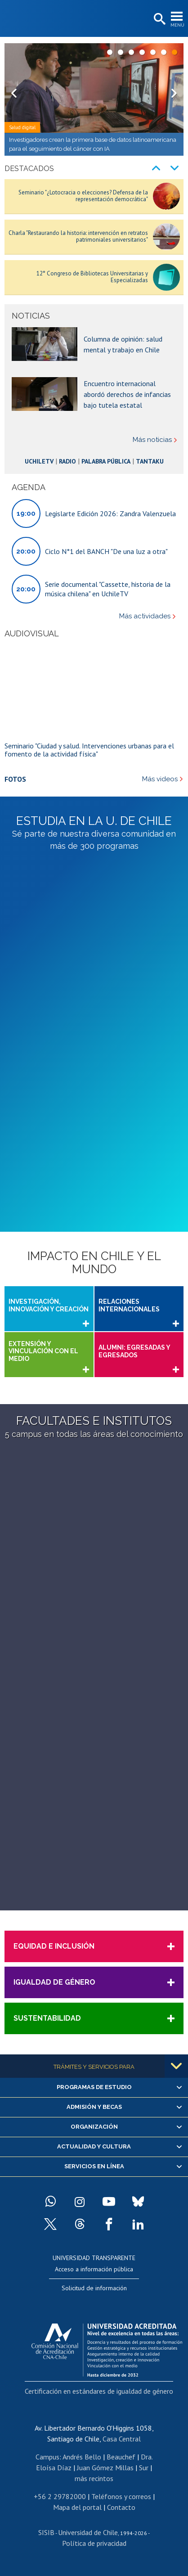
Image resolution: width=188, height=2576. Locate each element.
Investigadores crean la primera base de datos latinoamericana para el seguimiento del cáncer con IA (92, 144)
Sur (143, 2467)
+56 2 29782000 (60, 2495)
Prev (15, 99)
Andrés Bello (82, 2456)
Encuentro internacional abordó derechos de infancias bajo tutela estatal (127, 394)
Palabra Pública (106, 460)
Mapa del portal (77, 2506)
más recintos (94, 2477)
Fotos (15, 778)
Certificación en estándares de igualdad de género (99, 2390)
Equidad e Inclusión (53, 1945)
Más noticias (152, 440)
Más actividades (144, 616)
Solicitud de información (94, 2287)
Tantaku (157, 460)
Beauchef (121, 2456)
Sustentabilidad (47, 2017)
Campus (47, 2456)
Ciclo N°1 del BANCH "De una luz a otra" (106, 550)
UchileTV (31, 460)
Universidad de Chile (88, 2531)
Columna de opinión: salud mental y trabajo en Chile (123, 344)
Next (172, 99)
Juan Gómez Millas (105, 2467)
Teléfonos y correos (121, 2495)
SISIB (46, 2531)
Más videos (160, 779)
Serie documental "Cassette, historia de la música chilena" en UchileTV (107, 588)
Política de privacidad (94, 2542)
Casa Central (122, 2438)
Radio (62, 460)
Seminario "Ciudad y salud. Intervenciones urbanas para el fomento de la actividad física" (89, 749)
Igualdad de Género (54, 1981)
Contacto (121, 2506)
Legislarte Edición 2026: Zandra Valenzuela (110, 513)
